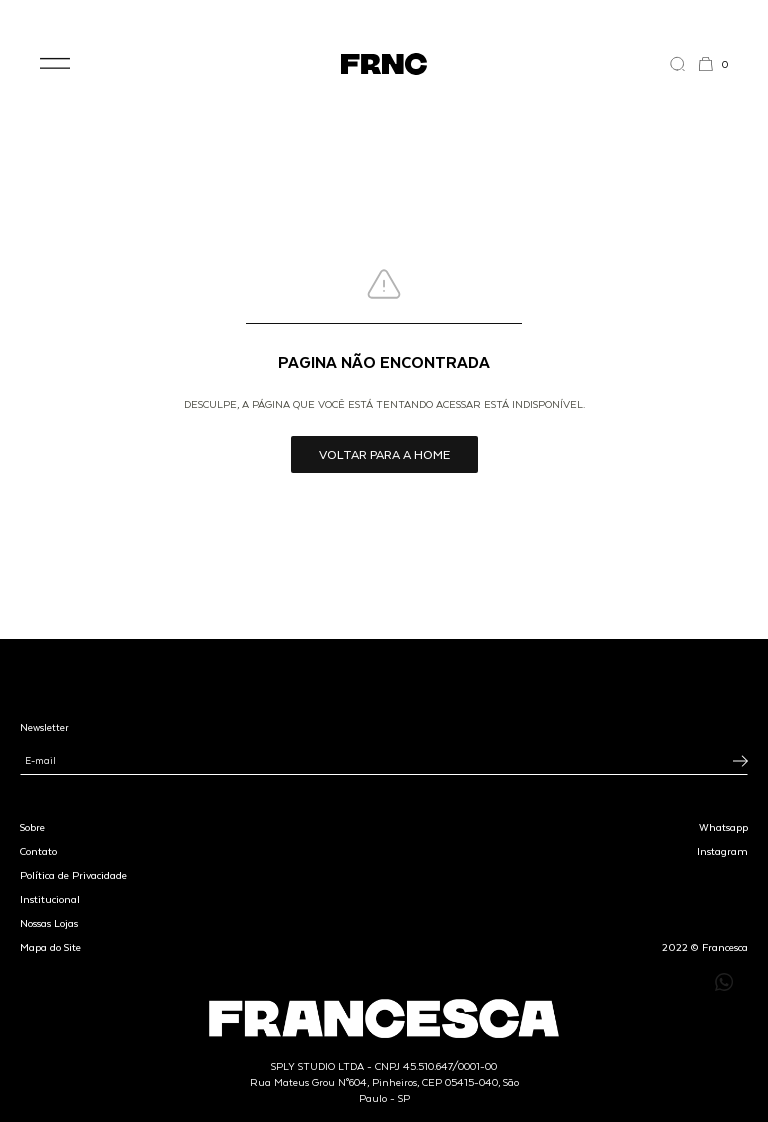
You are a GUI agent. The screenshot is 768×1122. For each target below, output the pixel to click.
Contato (38, 851)
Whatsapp (723, 827)
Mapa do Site (50, 947)
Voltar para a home (384, 454)
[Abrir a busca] (683, 64)
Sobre (32, 827)
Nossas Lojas (49, 923)
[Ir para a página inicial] (384, 64)
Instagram (722, 851)
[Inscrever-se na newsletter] (740, 761)
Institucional (50, 899)
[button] (55, 64)
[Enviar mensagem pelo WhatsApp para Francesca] (724, 982)
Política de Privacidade (73, 875)
